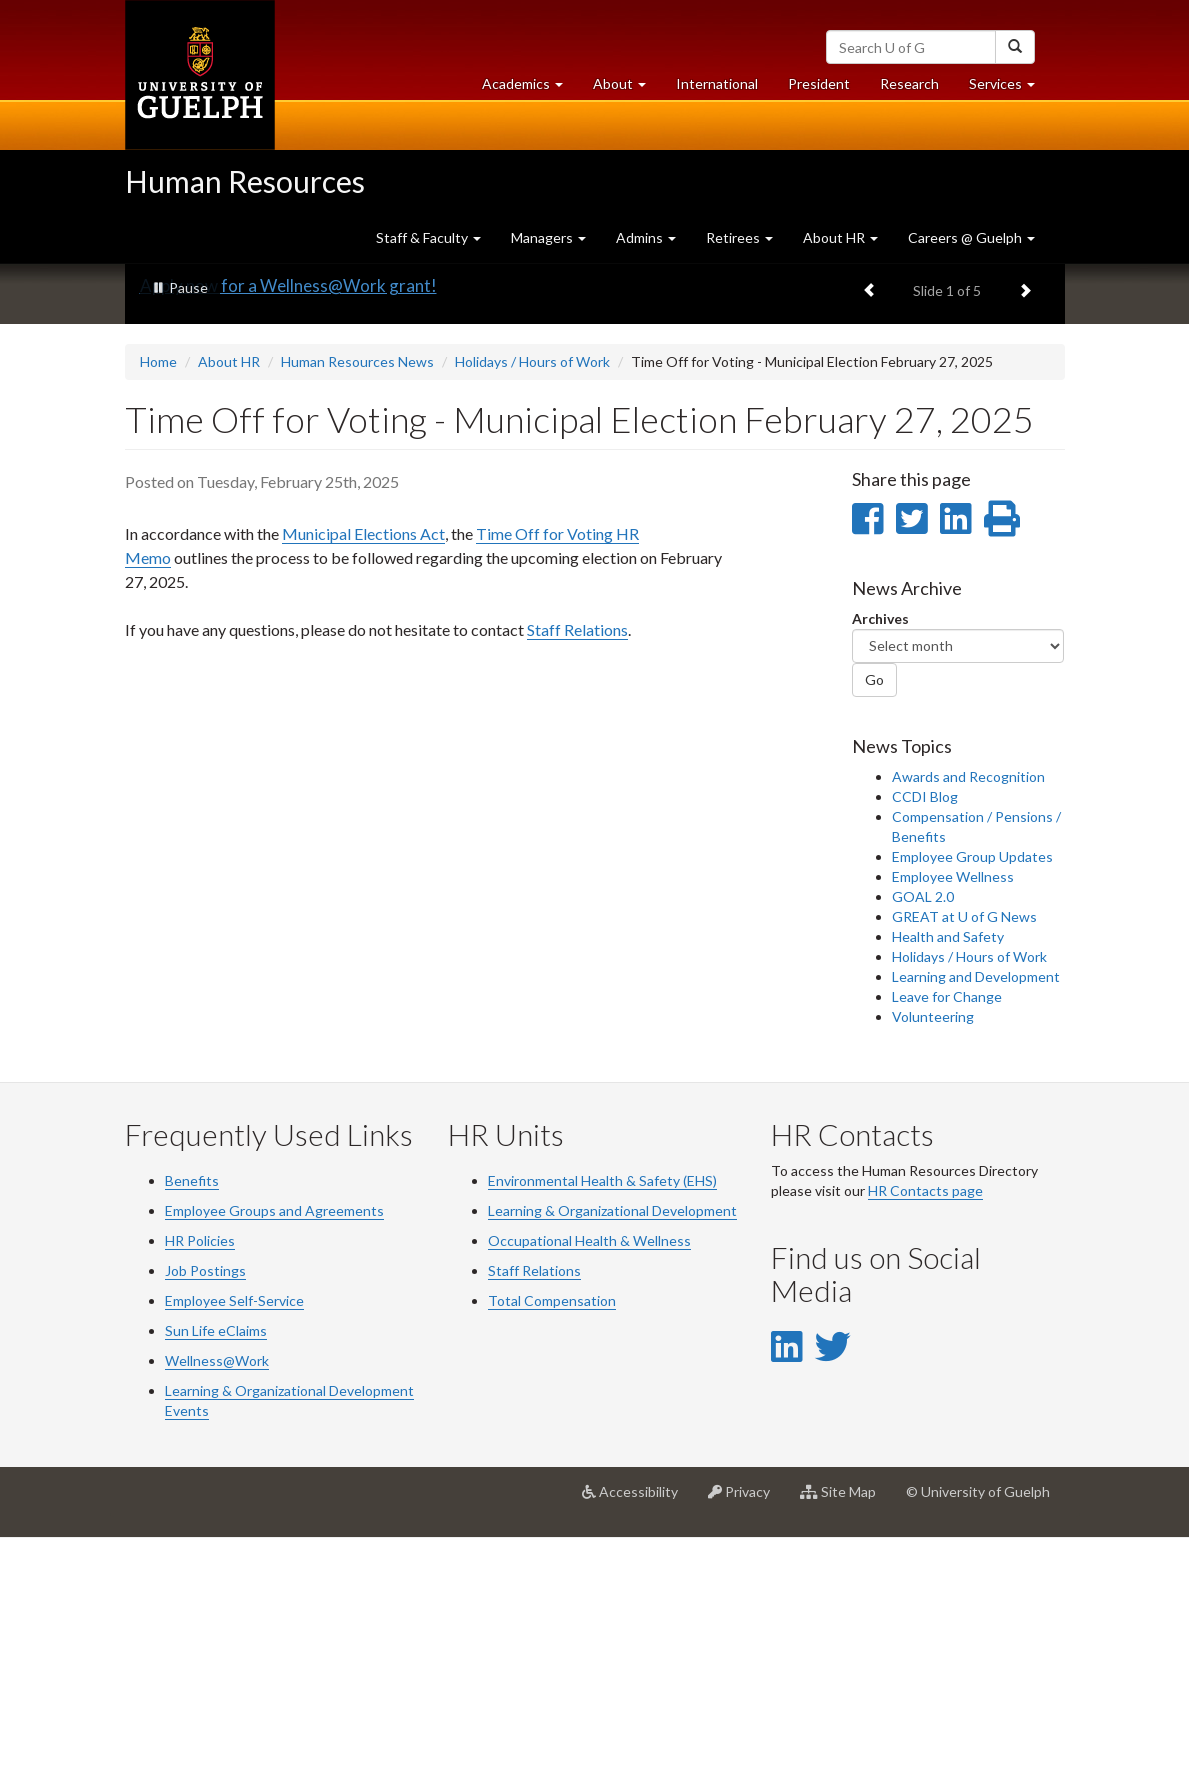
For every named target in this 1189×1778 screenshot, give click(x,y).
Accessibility (637, 1739)
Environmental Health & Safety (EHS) (602, 1420)
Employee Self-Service (234, 1540)
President (819, 83)
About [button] (627, 88)
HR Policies (200, 1480)
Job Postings (205, 1510)
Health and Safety (948, 1176)
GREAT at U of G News (964, 1156)
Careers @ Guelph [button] (971, 237)
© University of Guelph (978, 1731)
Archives (880, 859)
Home (158, 602)
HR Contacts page (925, 1430)
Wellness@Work (217, 1600)
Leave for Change (947, 1236)
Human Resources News (357, 602)
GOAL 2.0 (923, 1136)
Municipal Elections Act (363, 773)
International (717, 83)
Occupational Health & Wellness (589, 1480)
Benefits (192, 1420)
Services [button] (1009, 88)
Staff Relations (577, 869)
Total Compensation (552, 1540)
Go (874, 920)
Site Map (845, 1739)
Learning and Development (976, 1216)
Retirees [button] (739, 237)
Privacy (746, 1739)
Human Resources (245, 181)
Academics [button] (530, 88)
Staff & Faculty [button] (428, 237)
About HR (229, 602)
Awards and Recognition (968, 1016)
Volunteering (933, 1256)
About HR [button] (840, 237)
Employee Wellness (953, 1116)
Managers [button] (548, 237)
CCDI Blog (925, 1036)
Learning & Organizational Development (612, 1450)
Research (917, 88)
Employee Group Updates (972, 1096)
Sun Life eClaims (216, 1570)
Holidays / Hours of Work (532, 602)
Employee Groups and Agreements (274, 1450)
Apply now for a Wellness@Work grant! (288, 526)
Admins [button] (646, 237)
